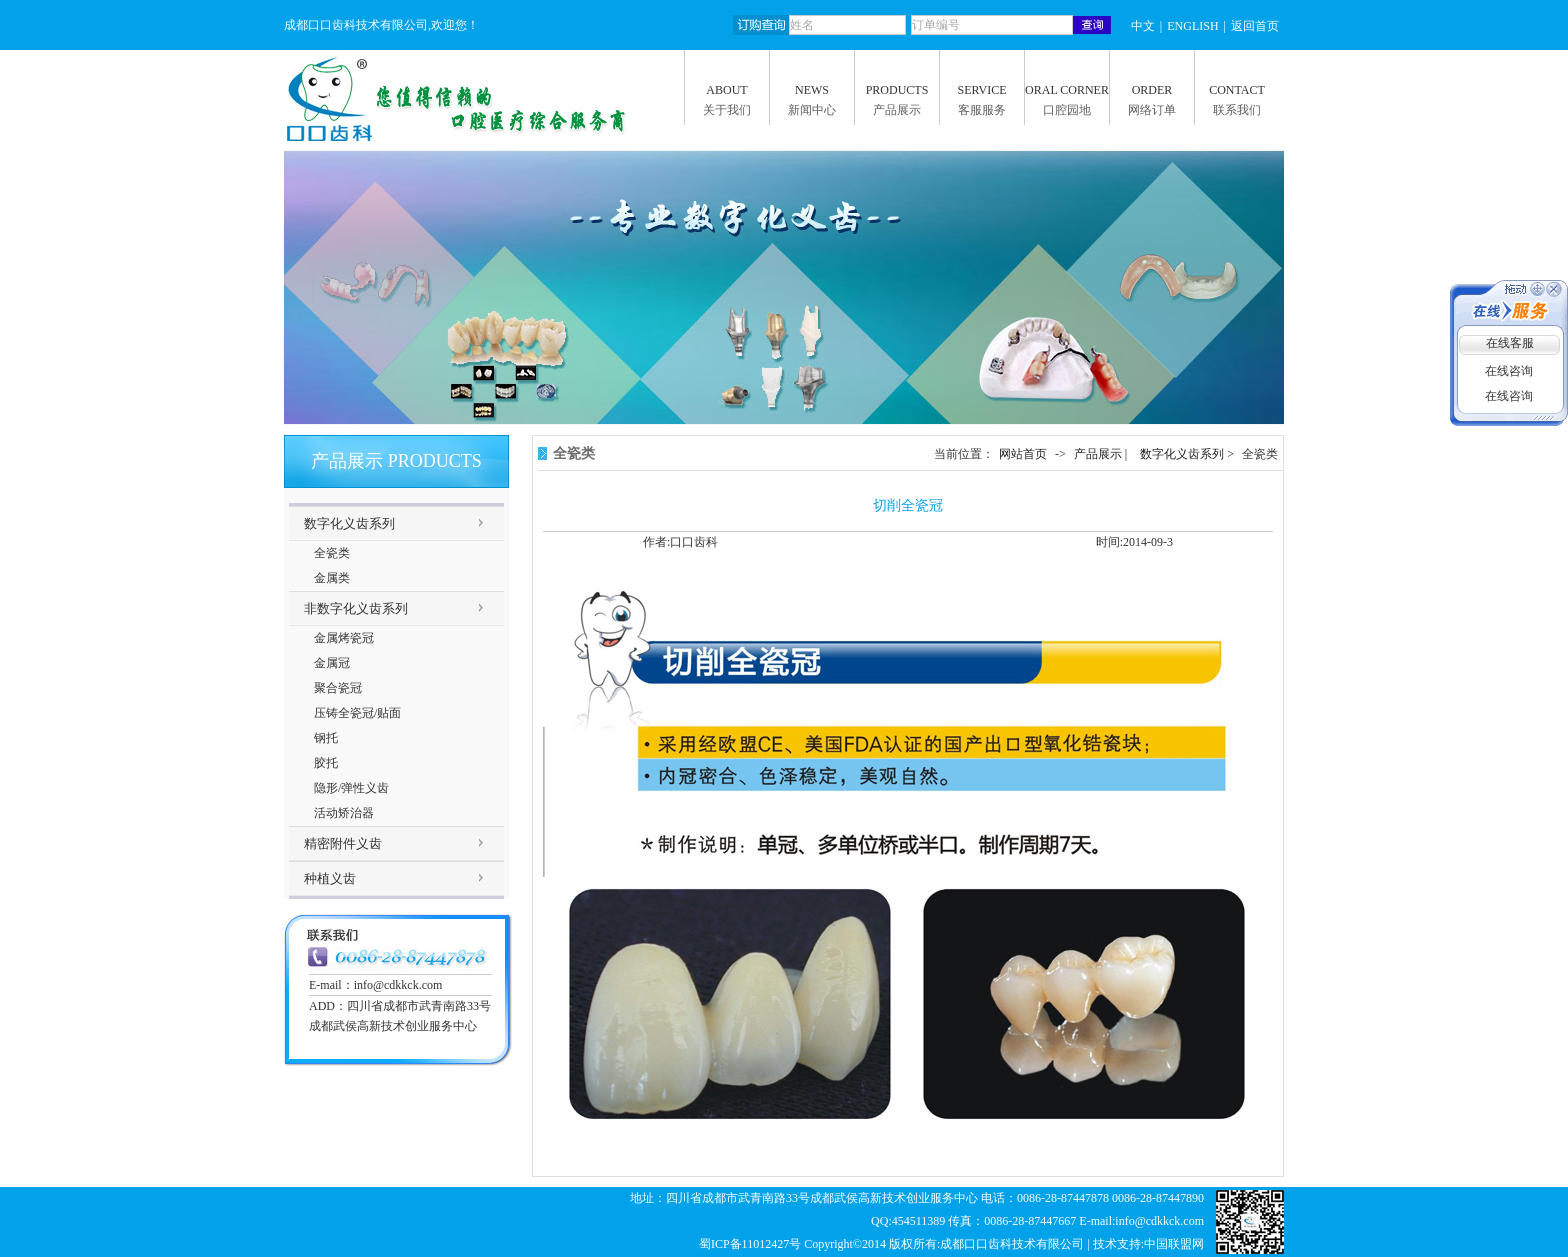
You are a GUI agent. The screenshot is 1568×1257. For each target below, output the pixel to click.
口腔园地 (1067, 110)
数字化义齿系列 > (1188, 454)
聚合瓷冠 (338, 688)
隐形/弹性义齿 (351, 788)
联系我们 (1237, 110)
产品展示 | (1102, 454)
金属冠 (332, 663)
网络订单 (1152, 110)
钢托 (326, 738)
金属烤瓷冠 (344, 638)
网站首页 (1023, 454)
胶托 (326, 763)
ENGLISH (1192, 26)
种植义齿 (330, 878)
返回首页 (1255, 26)
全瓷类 (332, 553)
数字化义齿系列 (349, 523)
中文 (1143, 26)
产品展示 (897, 110)
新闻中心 (812, 110)
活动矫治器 (344, 813)
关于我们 (727, 110)
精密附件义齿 (343, 843)
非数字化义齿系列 (356, 608)
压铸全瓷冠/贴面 (357, 713)
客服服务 (982, 110)
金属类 (332, 578)
